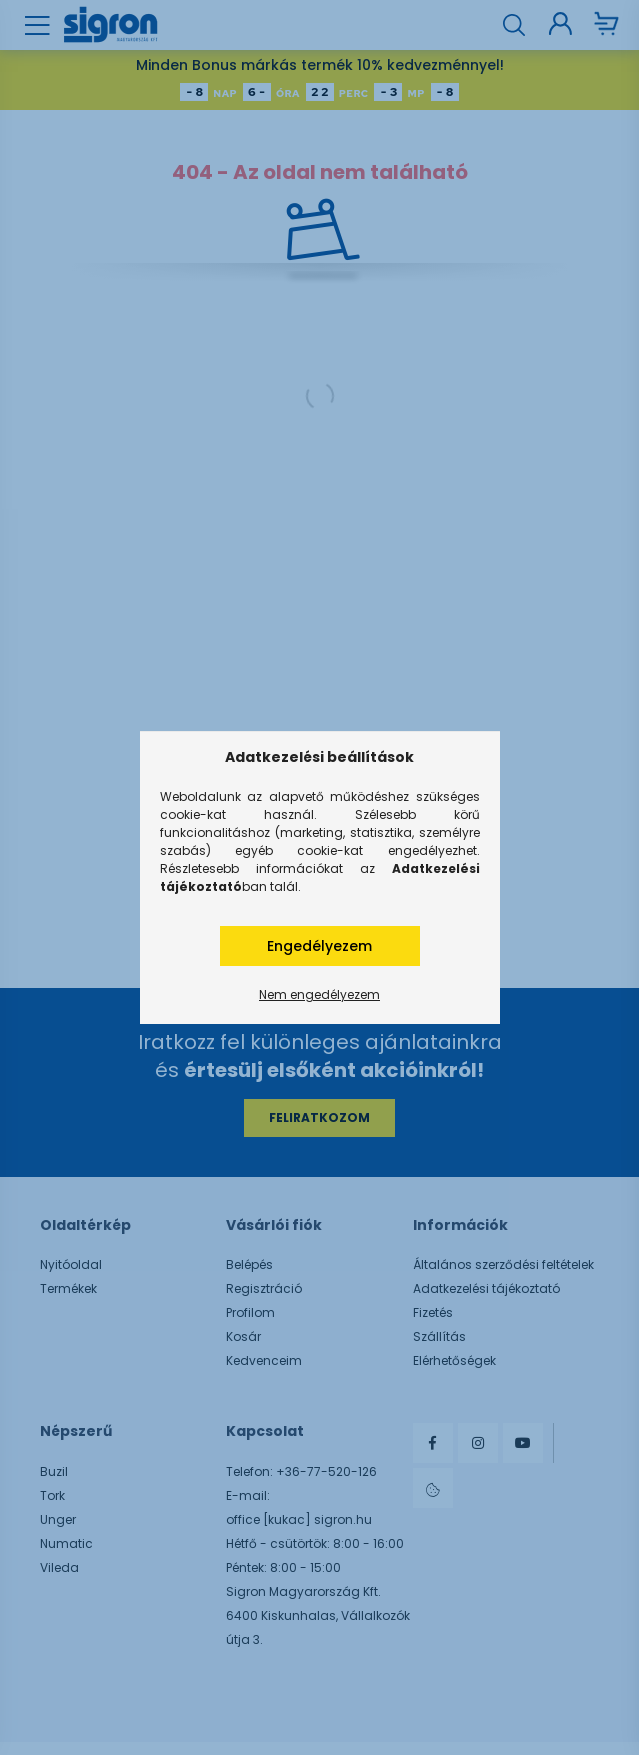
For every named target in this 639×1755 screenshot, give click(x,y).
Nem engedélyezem (319, 994)
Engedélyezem (319, 946)
